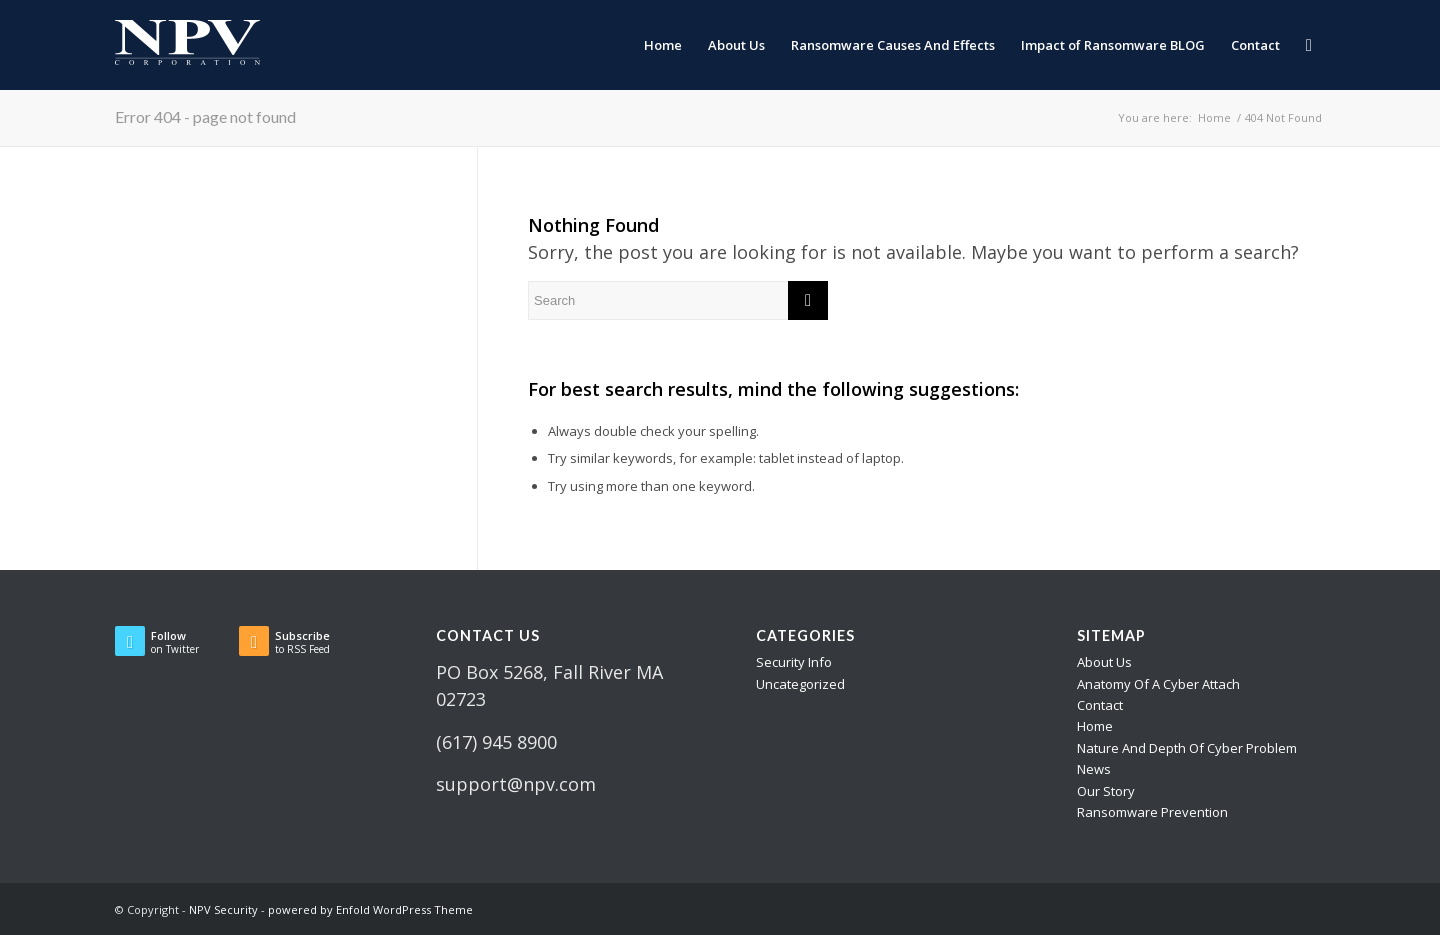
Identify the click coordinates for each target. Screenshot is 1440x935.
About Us (1104, 662)
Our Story (1106, 791)
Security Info (794, 662)
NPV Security (223, 909)
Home (1095, 726)
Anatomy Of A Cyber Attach (1158, 684)
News (1094, 769)
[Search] (1309, 45)
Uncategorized (800, 684)
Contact (1100, 705)
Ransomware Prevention (1152, 812)
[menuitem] (663, 45)
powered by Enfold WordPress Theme (370, 909)
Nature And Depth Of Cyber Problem (1187, 748)
